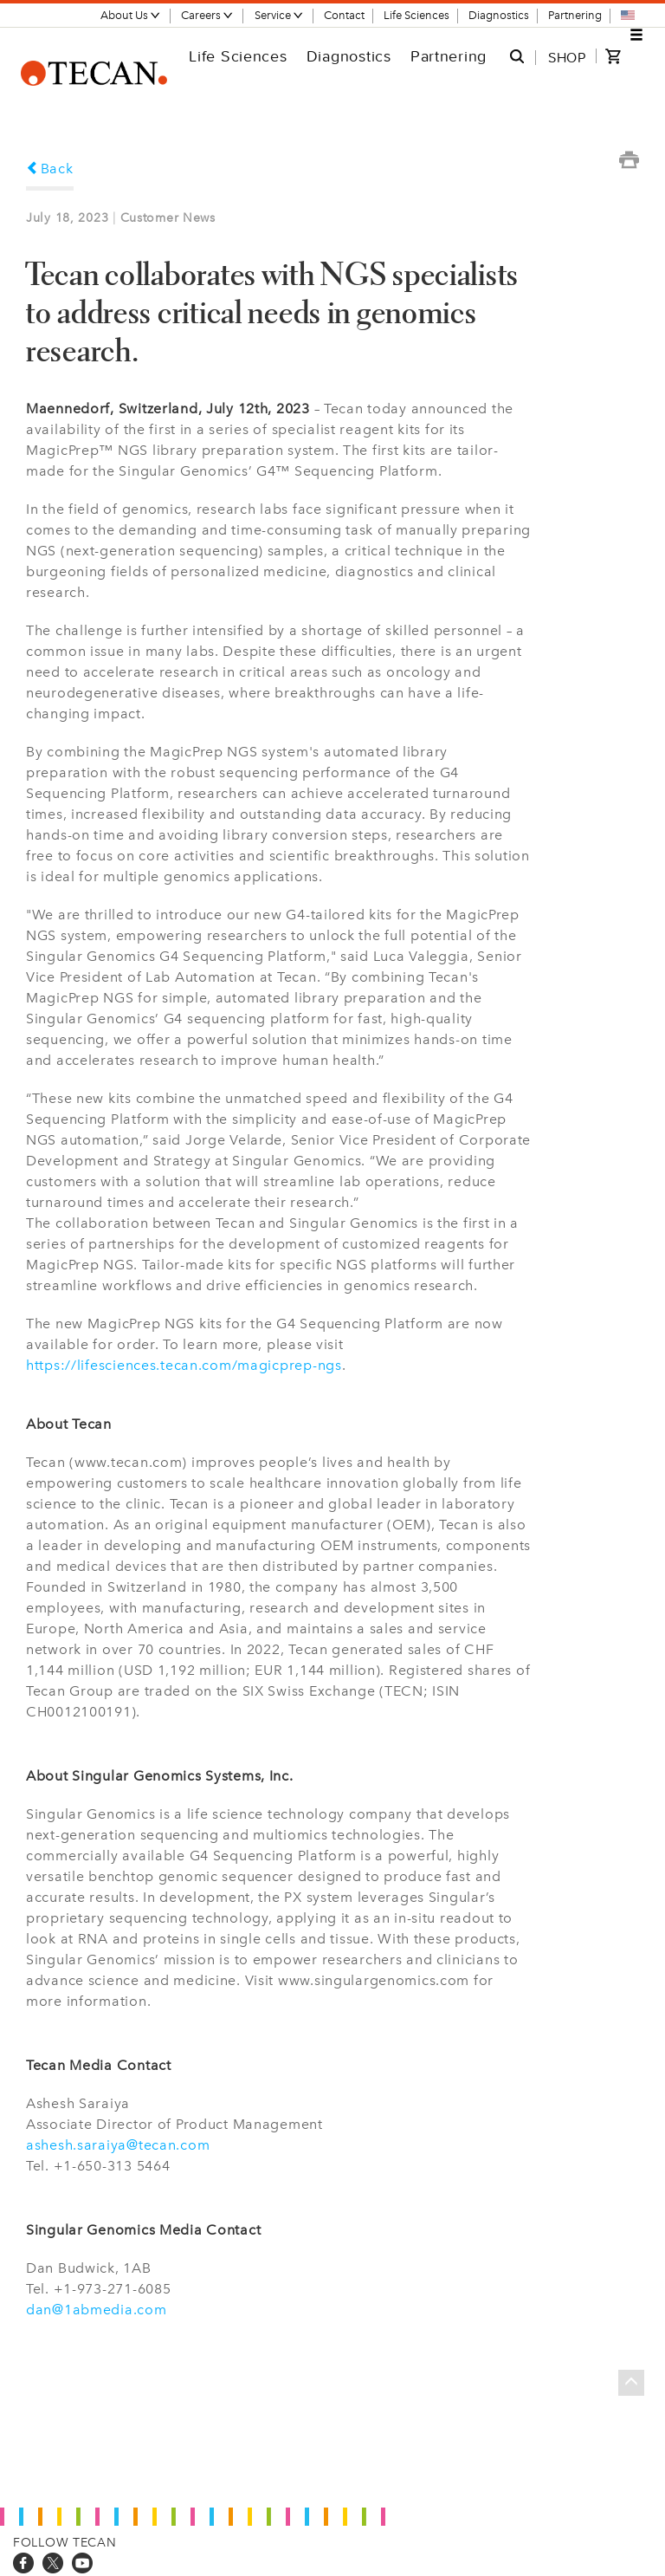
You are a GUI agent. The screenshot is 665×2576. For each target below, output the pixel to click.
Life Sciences (416, 15)
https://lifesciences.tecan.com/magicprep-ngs (184, 1365)
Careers (207, 15)
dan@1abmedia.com (96, 2309)
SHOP (567, 57)
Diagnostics (498, 15)
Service (279, 15)
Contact (344, 15)
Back (50, 168)
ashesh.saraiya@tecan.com (118, 2145)
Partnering (575, 15)
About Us (130, 15)
